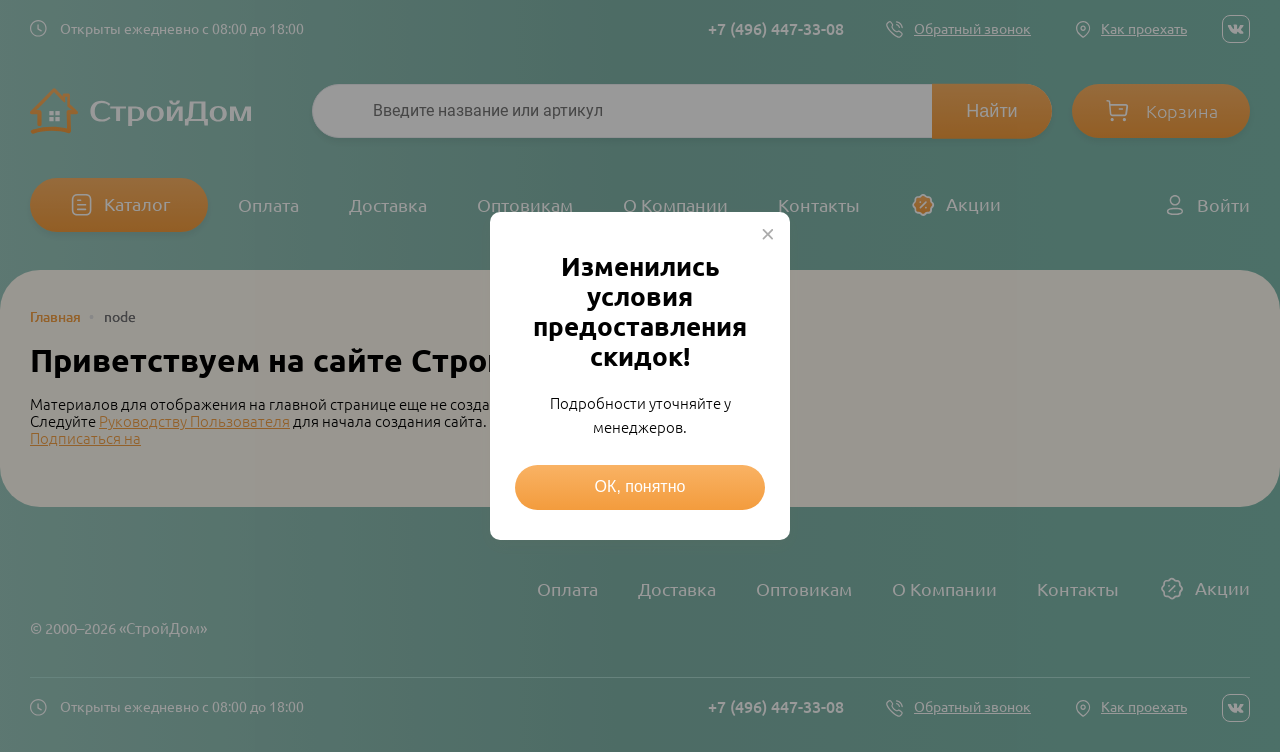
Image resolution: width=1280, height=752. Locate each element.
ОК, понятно (640, 486)
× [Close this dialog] (768, 234)
